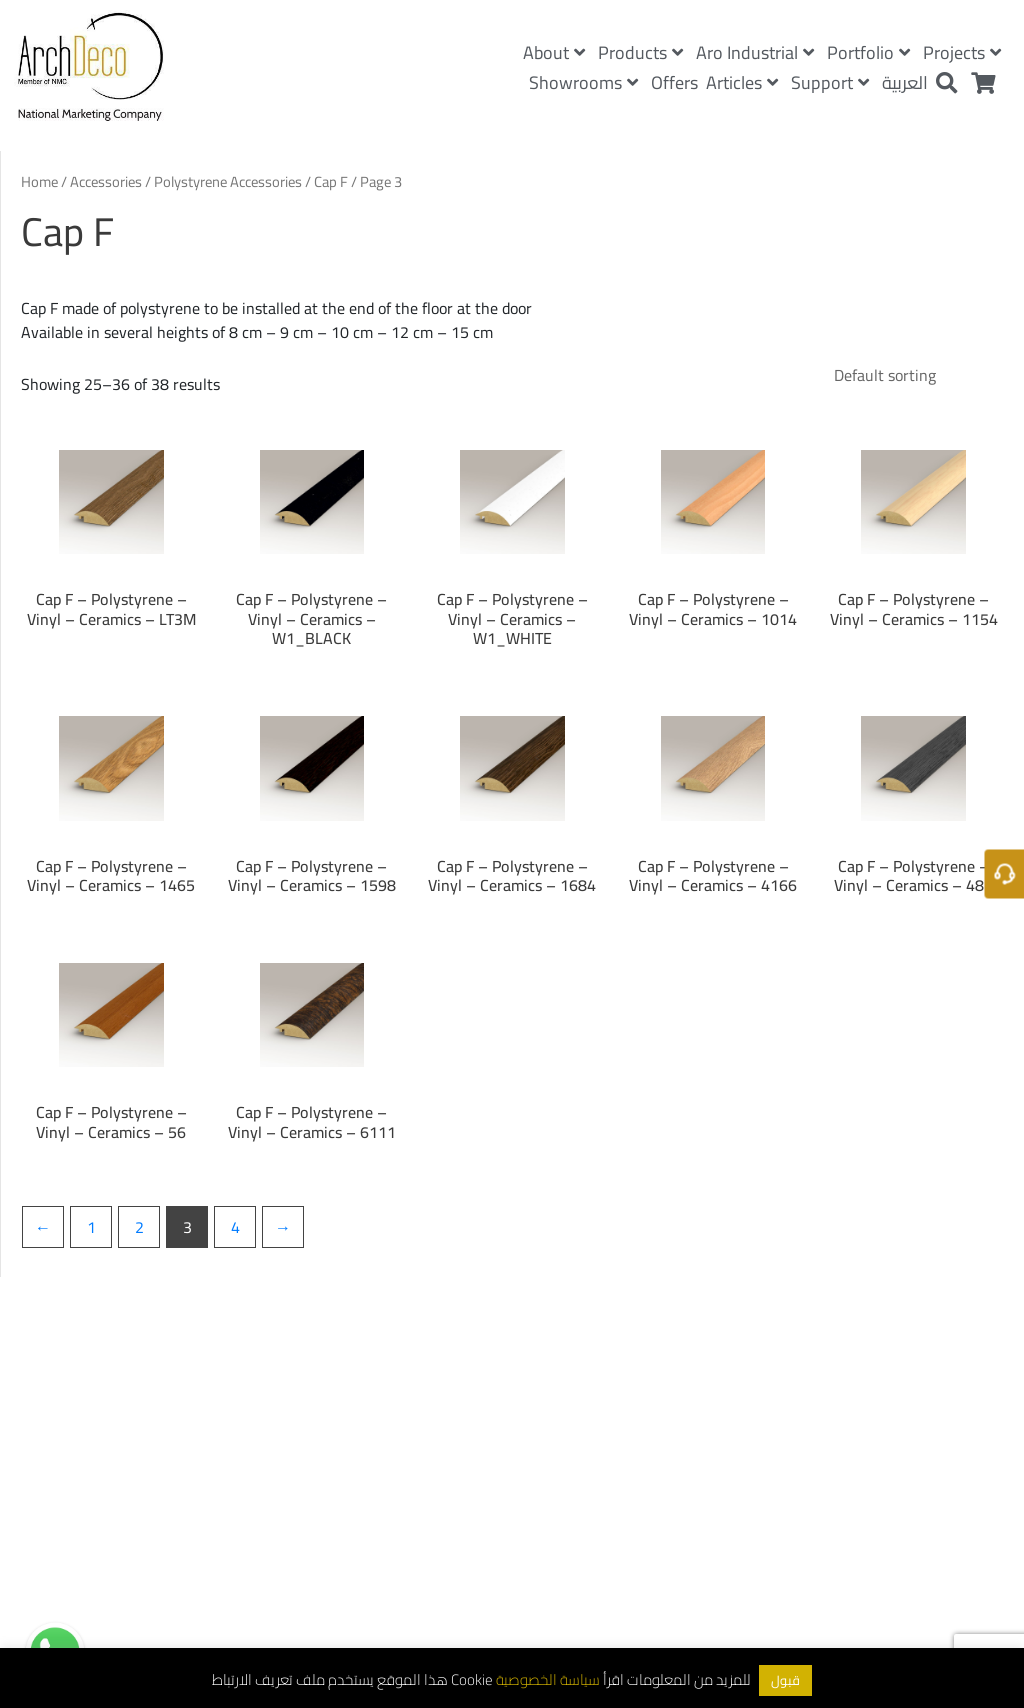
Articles (742, 82)
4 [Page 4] (235, 1227)
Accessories (106, 181)
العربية (905, 82)
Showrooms (583, 82)
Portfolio (868, 52)
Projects (962, 52)
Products (640, 52)
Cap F (331, 181)
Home (39, 181)
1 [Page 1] (91, 1227)
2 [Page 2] (139, 1227)
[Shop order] (910, 375)
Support (830, 82)
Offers (674, 82)
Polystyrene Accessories (228, 181)
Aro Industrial (755, 52)
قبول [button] (785, 1680)
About (554, 52)
